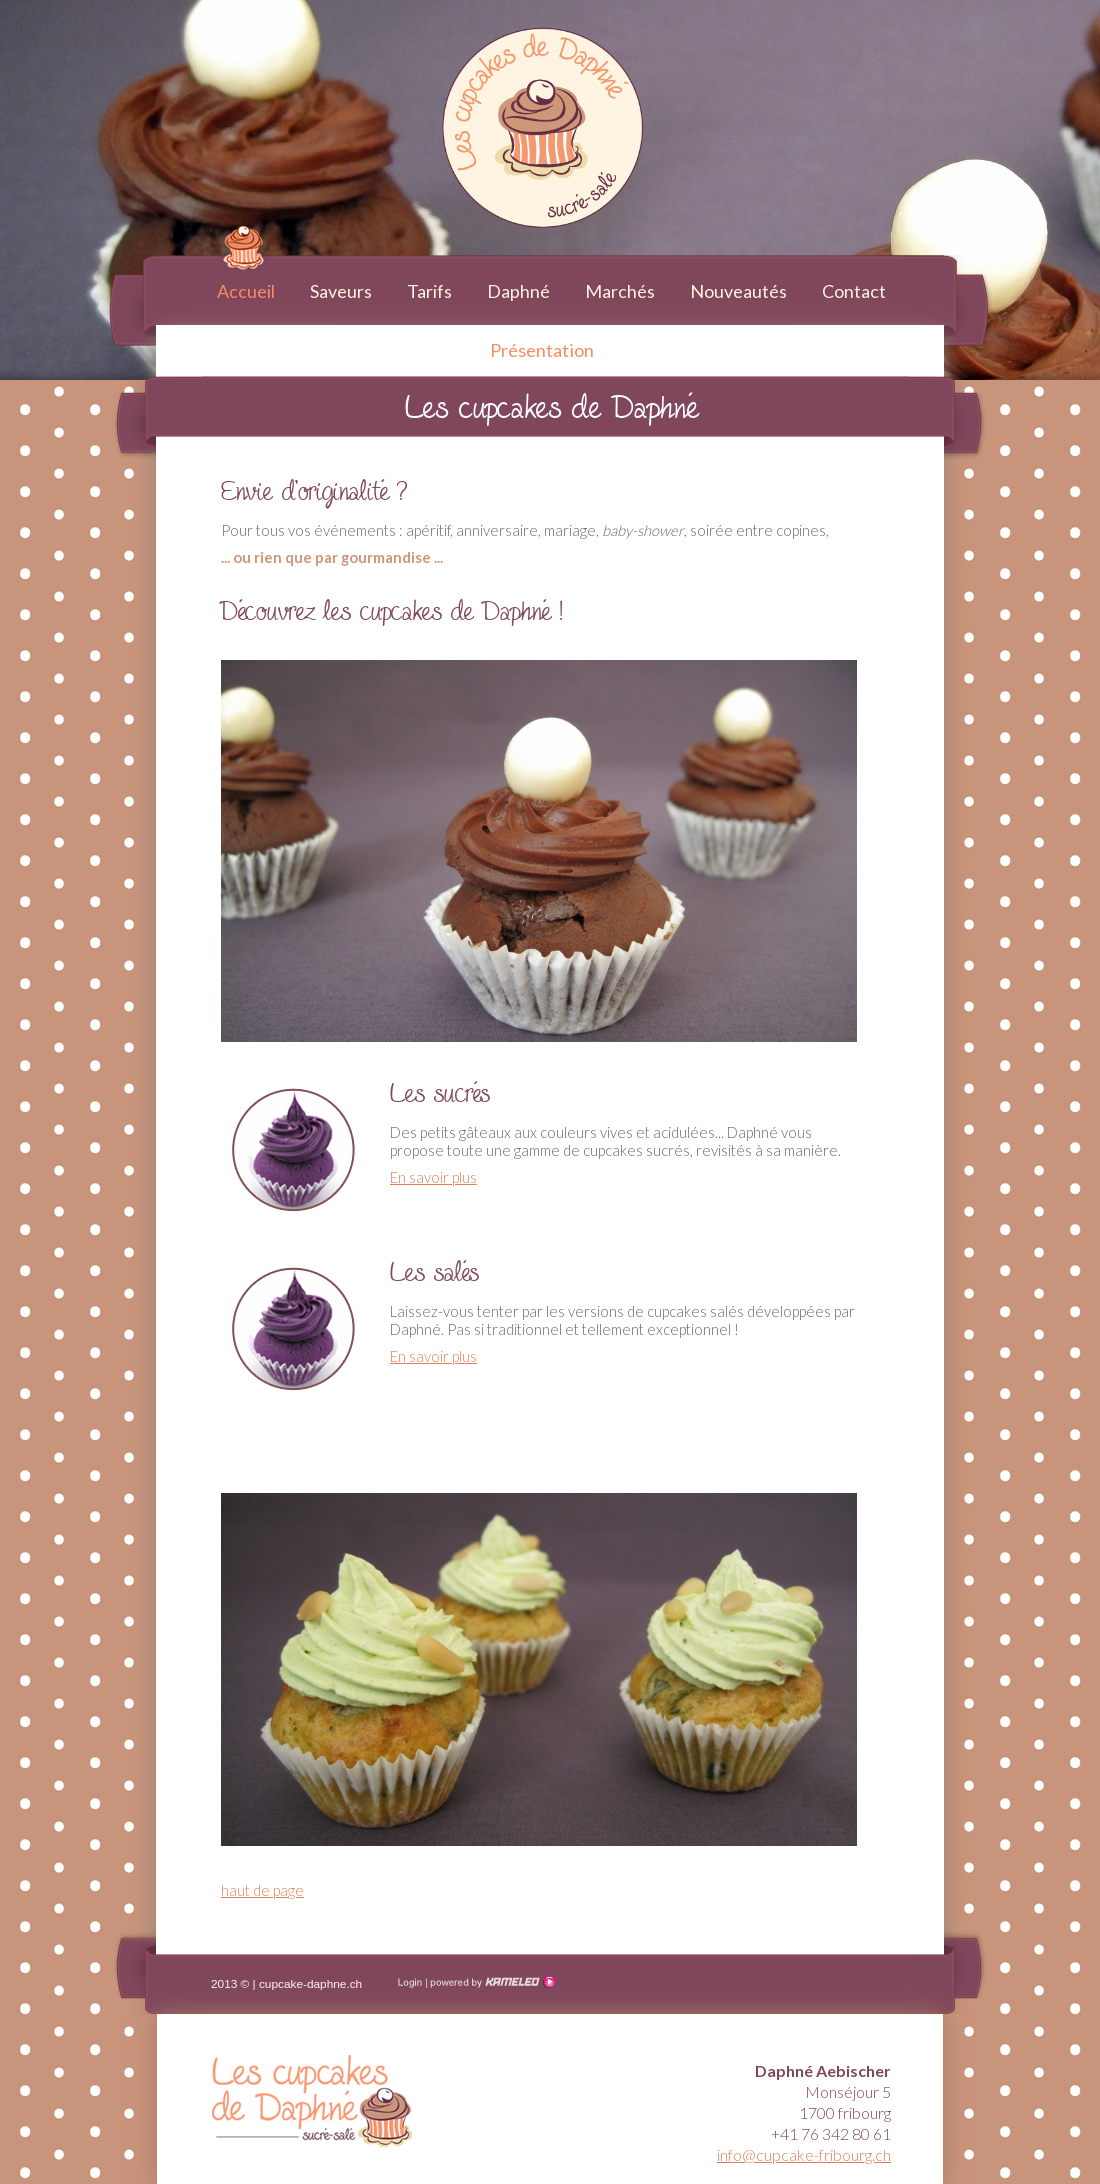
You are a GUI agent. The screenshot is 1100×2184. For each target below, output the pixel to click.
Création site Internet (491, 1982)
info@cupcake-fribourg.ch (804, 2154)
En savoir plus (433, 1177)
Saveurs (341, 291)
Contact (854, 291)
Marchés (620, 291)
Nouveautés (738, 291)
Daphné (518, 291)
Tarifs (429, 291)
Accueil (246, 291)
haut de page (262, 1890)
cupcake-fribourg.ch (150, 21)
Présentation (542, 350)
